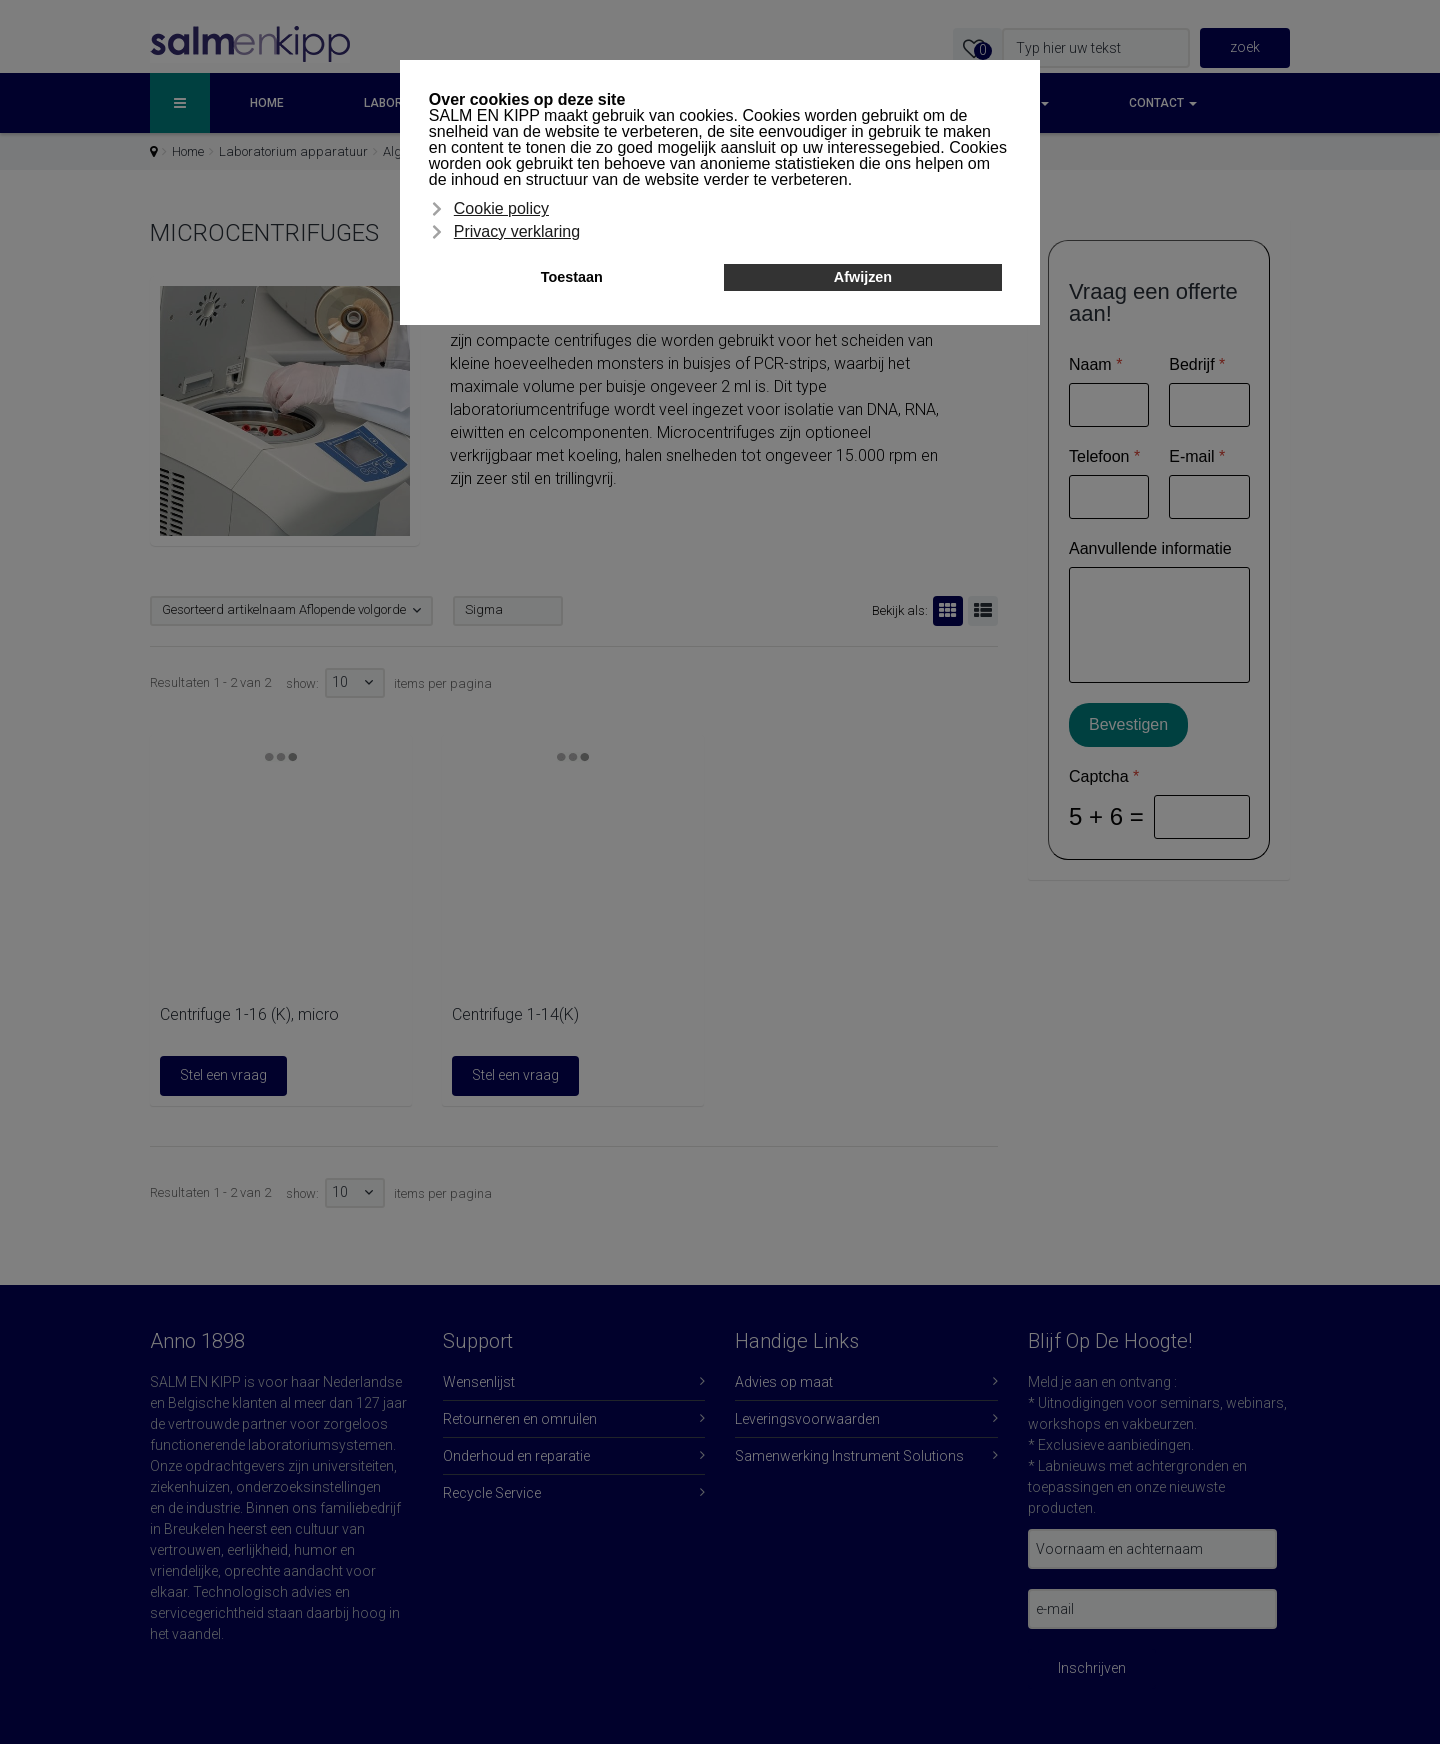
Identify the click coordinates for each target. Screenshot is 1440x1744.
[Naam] (1109, 405)
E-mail (1197, 456)
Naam (1095, 364)
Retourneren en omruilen (520, 1419)
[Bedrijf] (1209, 405)
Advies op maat (784, 1382)
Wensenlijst (479, 1382)
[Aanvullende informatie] (1159, 625)
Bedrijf (1197, 364)
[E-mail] (1209, 497)
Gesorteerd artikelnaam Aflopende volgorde (284, 609)
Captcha (1104, 776)
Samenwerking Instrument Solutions (849, 1456)
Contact (1163, 103)
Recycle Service (492, 1493)
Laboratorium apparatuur (293, 151)
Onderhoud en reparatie (516, 1456)
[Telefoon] (1109, 497)
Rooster (945, 611)
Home (267, 103)
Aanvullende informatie (1150, 548)
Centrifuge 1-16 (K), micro (249, 1014)
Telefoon (1104, 456)
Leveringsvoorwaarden (807, 1419)
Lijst (980, 611)
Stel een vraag (223, 1075)
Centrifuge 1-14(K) (515, 1014)
